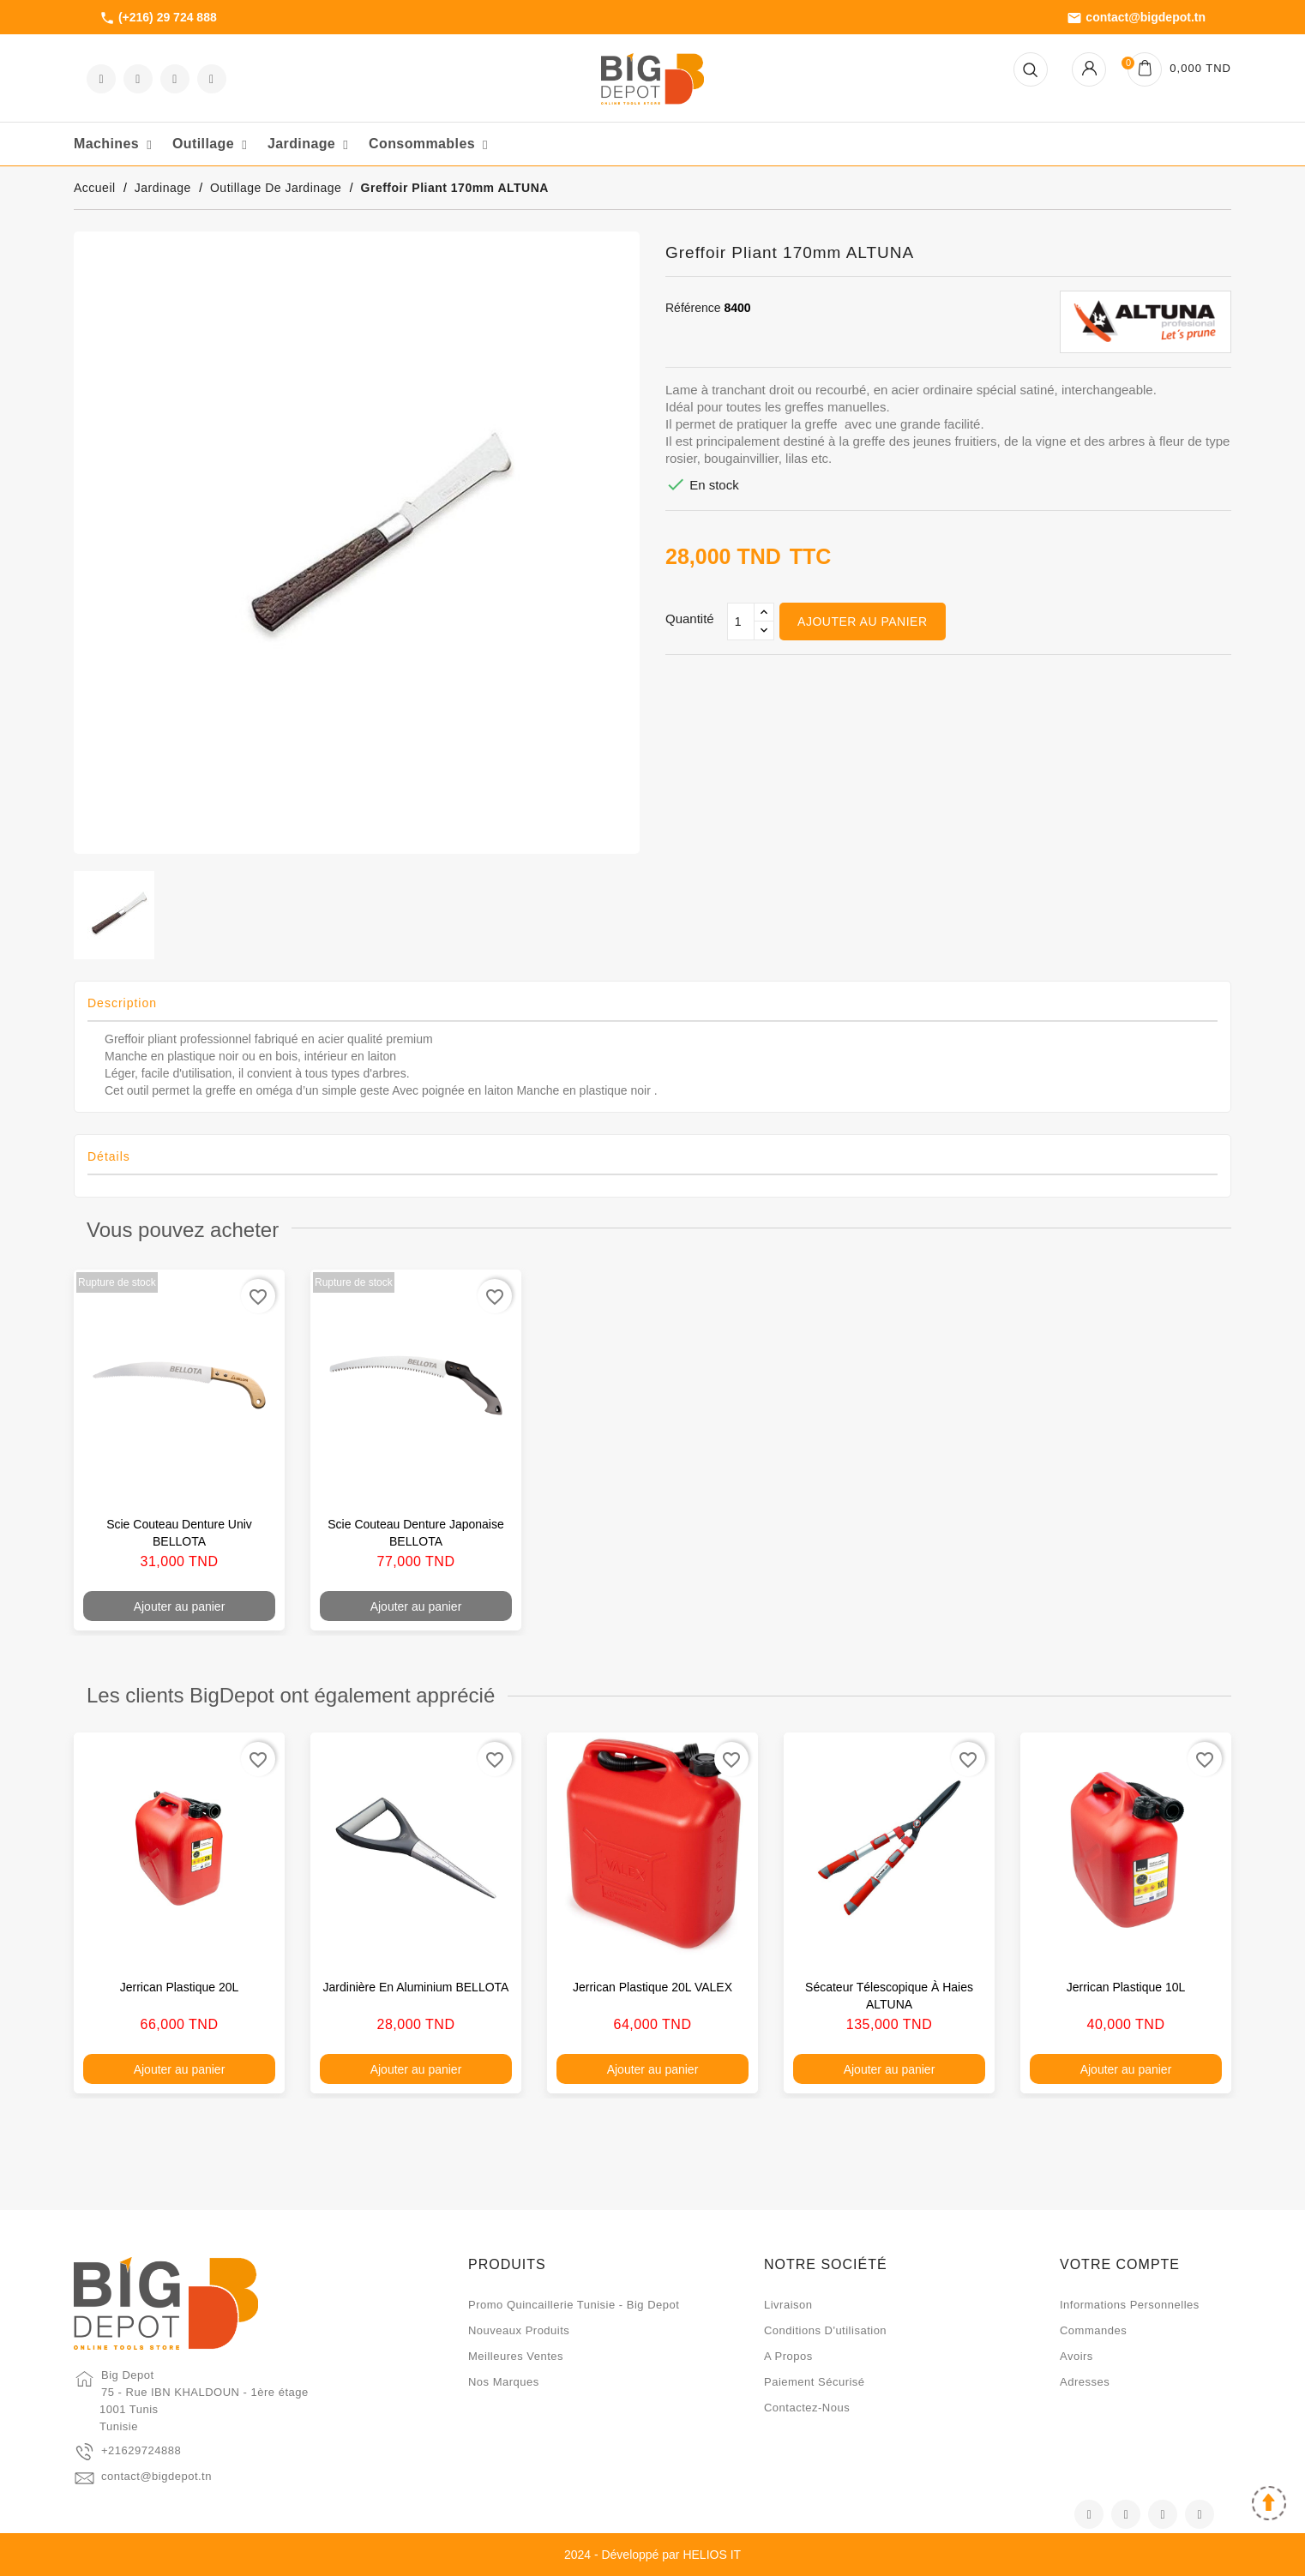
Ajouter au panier (862, 621)
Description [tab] (122, 1003)
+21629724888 (141, 2450)
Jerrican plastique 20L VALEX (652, 1987)
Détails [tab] (108, 1156)
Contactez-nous (807, 2407)
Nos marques (503, 2381)
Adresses (1085, 2381)
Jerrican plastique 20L (179, 1987)
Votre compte (1120, 2264)
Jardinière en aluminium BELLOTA (416, 1987)
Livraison (788, 2304)
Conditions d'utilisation (825, 2330)
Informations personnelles (1130, 2304)
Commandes (1093, 2330)
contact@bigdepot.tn (1136, 18)
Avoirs (1076, 2356)
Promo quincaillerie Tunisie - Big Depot (573, 2304)
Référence (693, 308)
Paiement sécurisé (814, 2381)
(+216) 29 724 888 (158, 18)
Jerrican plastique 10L (1126, 1987)
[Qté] (741, 621)
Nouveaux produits (518, 2330)
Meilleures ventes (515, 2356)
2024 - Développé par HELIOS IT (652, 2554)
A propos (788, 2356)
